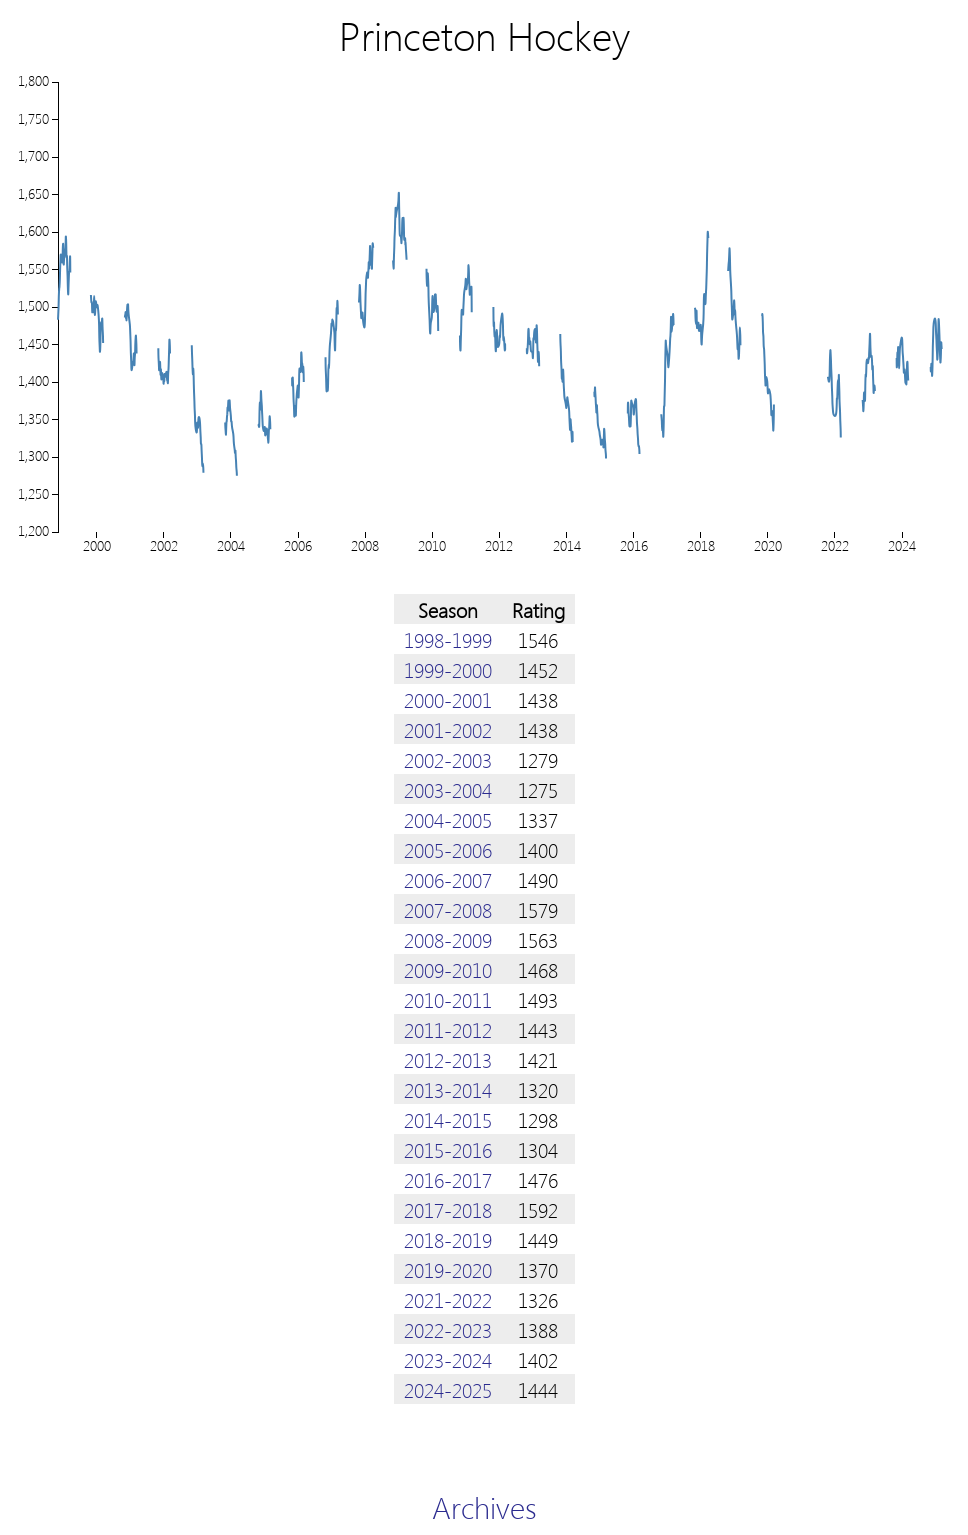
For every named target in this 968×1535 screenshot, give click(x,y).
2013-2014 (448, 1089)
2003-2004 (448, 789)
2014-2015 (448, 1119)
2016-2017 (448, 1179)
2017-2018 (448, 1209)
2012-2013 (448, 1059)
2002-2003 (448, 759)
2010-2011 (448, 999)
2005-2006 (448, 849)
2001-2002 (448, 729)
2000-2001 (448, 699)
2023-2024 (448, 1359)
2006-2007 (448, 879)
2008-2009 (448, 939)
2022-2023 (448, 1329)
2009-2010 (448, 969)
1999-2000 (448, 669)
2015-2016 (448, 1149)
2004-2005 (448, 819)
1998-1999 (448, 639)
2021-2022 (448, 1299)
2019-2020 (448, 1269)
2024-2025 (448, 1389)
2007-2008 (448, 909)
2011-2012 (448, 1029)
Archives (484, 1506)
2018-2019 (448, 1239)
